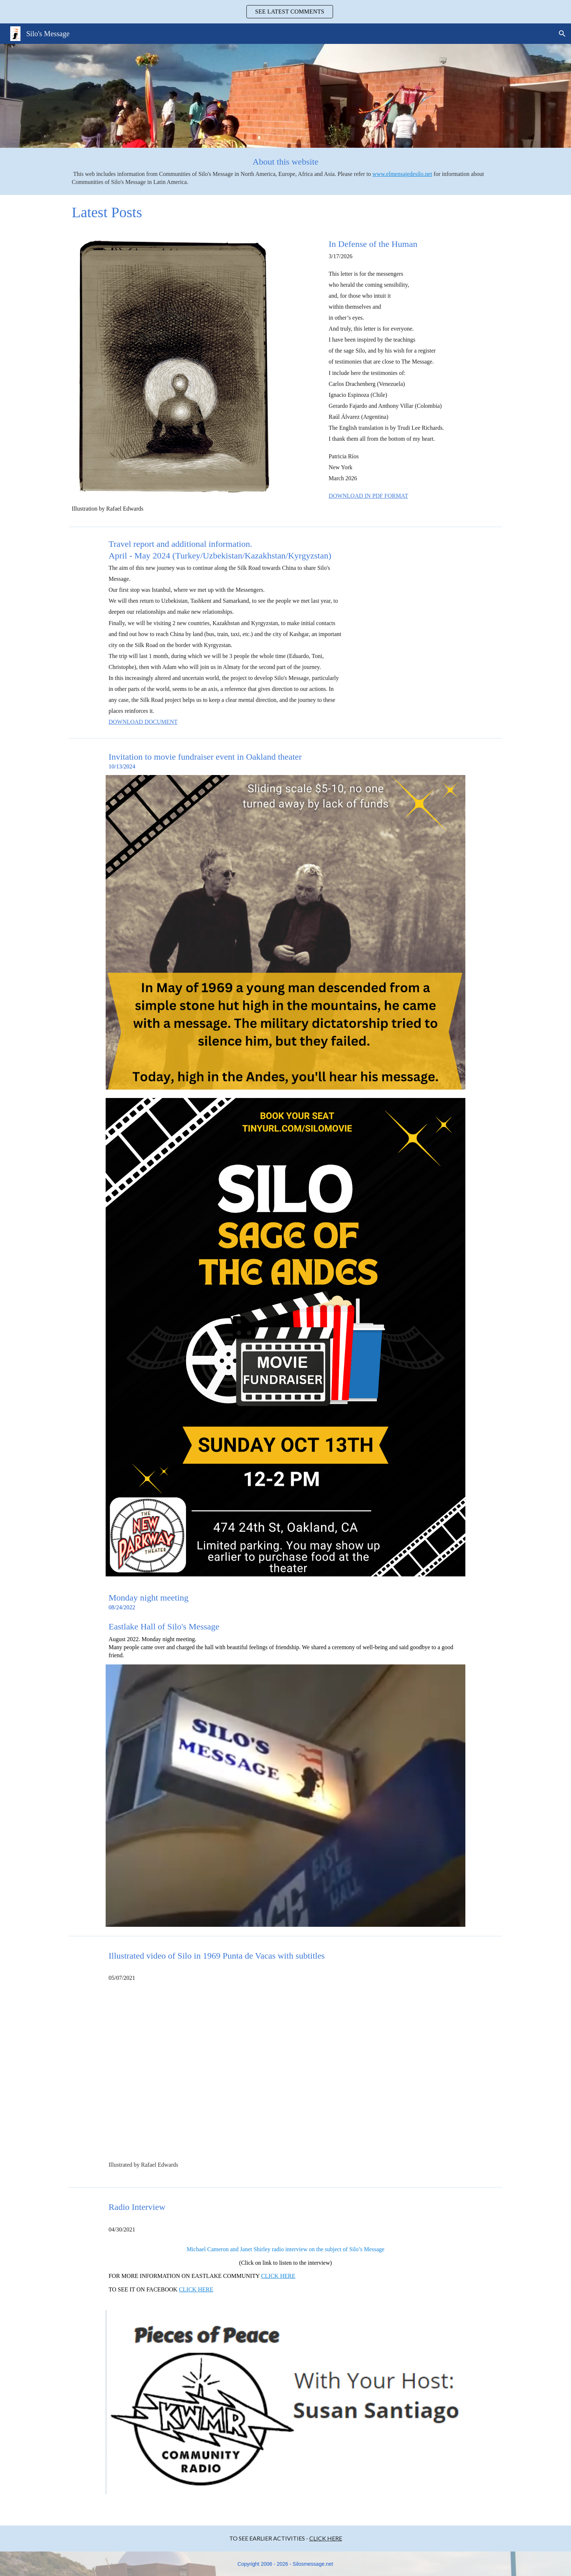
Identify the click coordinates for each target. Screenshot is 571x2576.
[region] (285, 11)
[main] (285, 171)
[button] (562, 33)
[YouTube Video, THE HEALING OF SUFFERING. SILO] (285, 2077)
